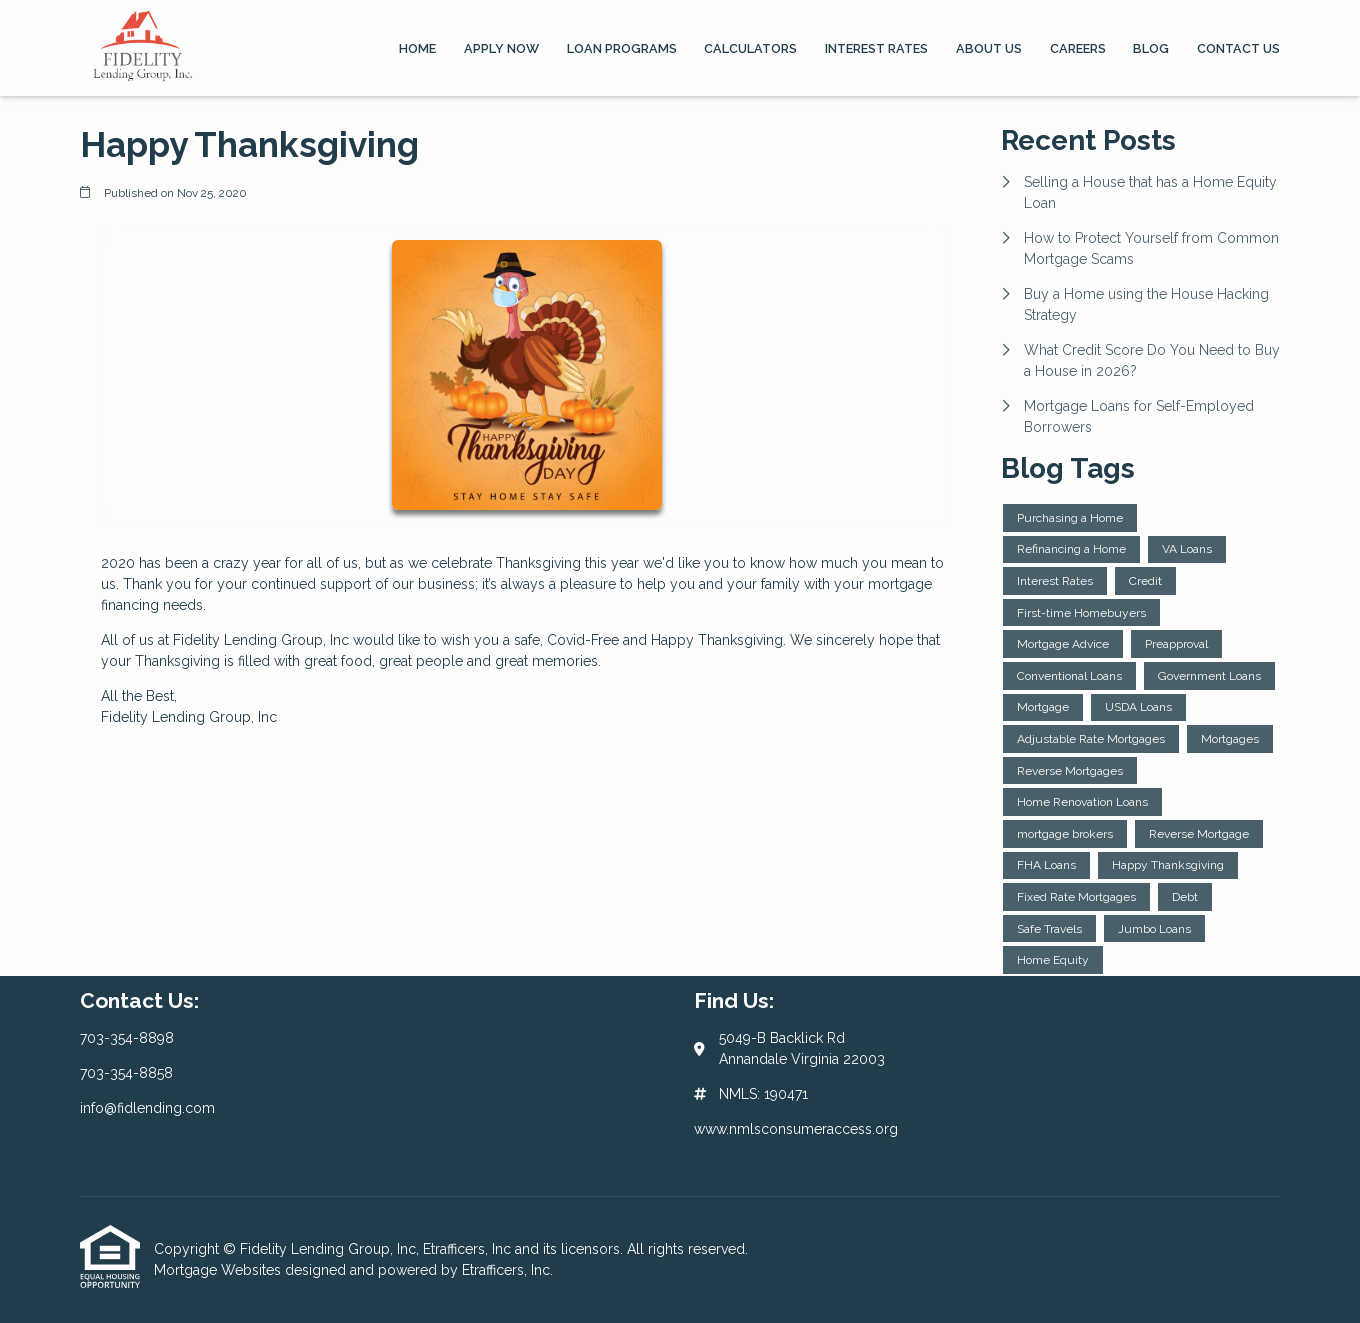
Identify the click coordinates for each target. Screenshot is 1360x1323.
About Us (989, 48)
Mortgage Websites (219, 1270)
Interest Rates (876, 48)
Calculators (750, 48)
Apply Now (501, 48)
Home (417, 48)
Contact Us (1238, 48)
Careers (1078, 48)
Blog (1151, 48)
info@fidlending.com (147, 1108)
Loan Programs (622, 48)
